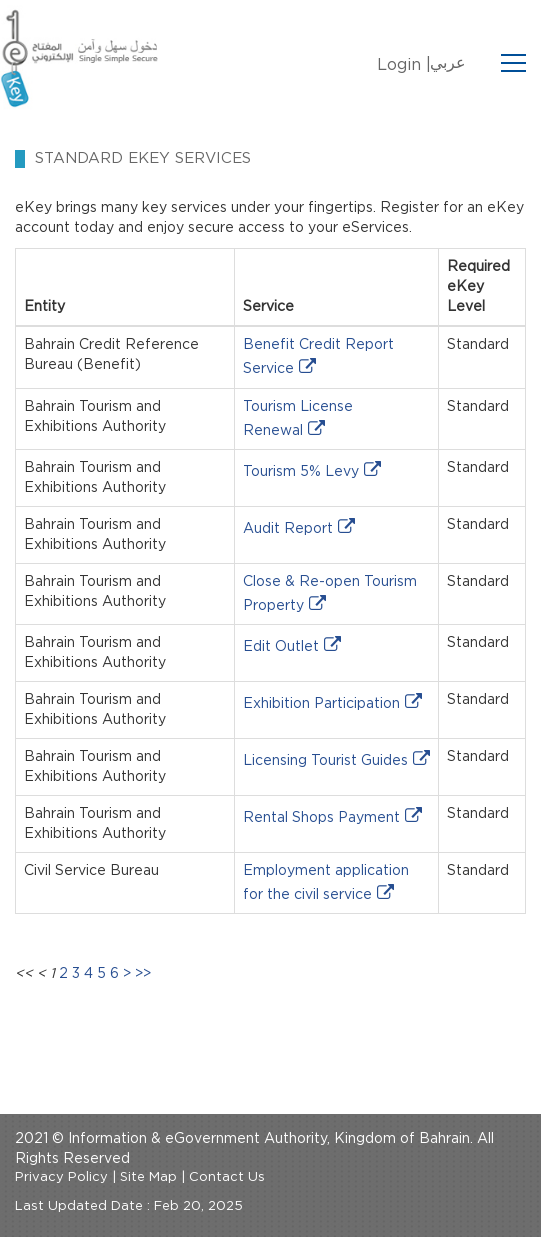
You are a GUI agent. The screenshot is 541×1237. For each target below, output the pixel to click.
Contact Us (227, 1177)
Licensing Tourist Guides (325, 761)
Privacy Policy (61, 1177)
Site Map (148, 1177)
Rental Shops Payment (321, 818)
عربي (448, 63)
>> (143, 974)
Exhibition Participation (321, 704)
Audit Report (288, 529)
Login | (404, 65)
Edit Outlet (281, 647)
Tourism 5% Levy (301, 472)
